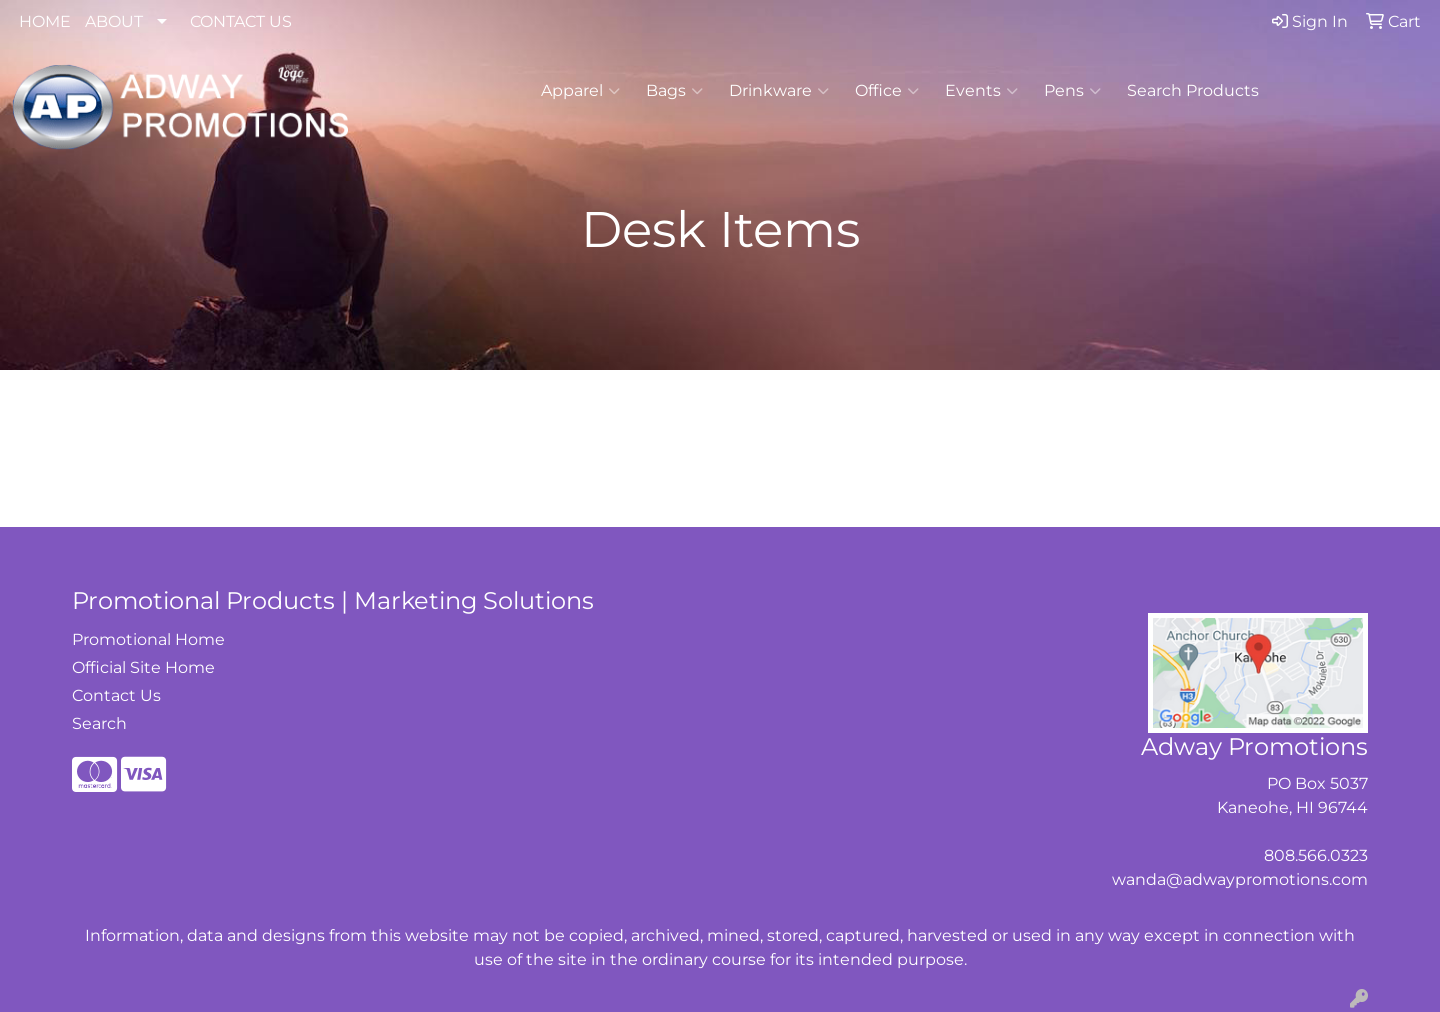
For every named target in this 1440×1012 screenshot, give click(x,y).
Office (887, 91)
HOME (45, 21)
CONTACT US (241, 21)
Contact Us (116, 695)
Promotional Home (148, 639)
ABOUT (114, 21)
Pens (1072, 91)
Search (99, 723)
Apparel (580, 91)
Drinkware (779, 91)
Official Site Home (143, 667)
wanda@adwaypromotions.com (1240, 879)
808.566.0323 (1316, 855)
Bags (674, 91)
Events (981, 91)
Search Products (1193, 90)
